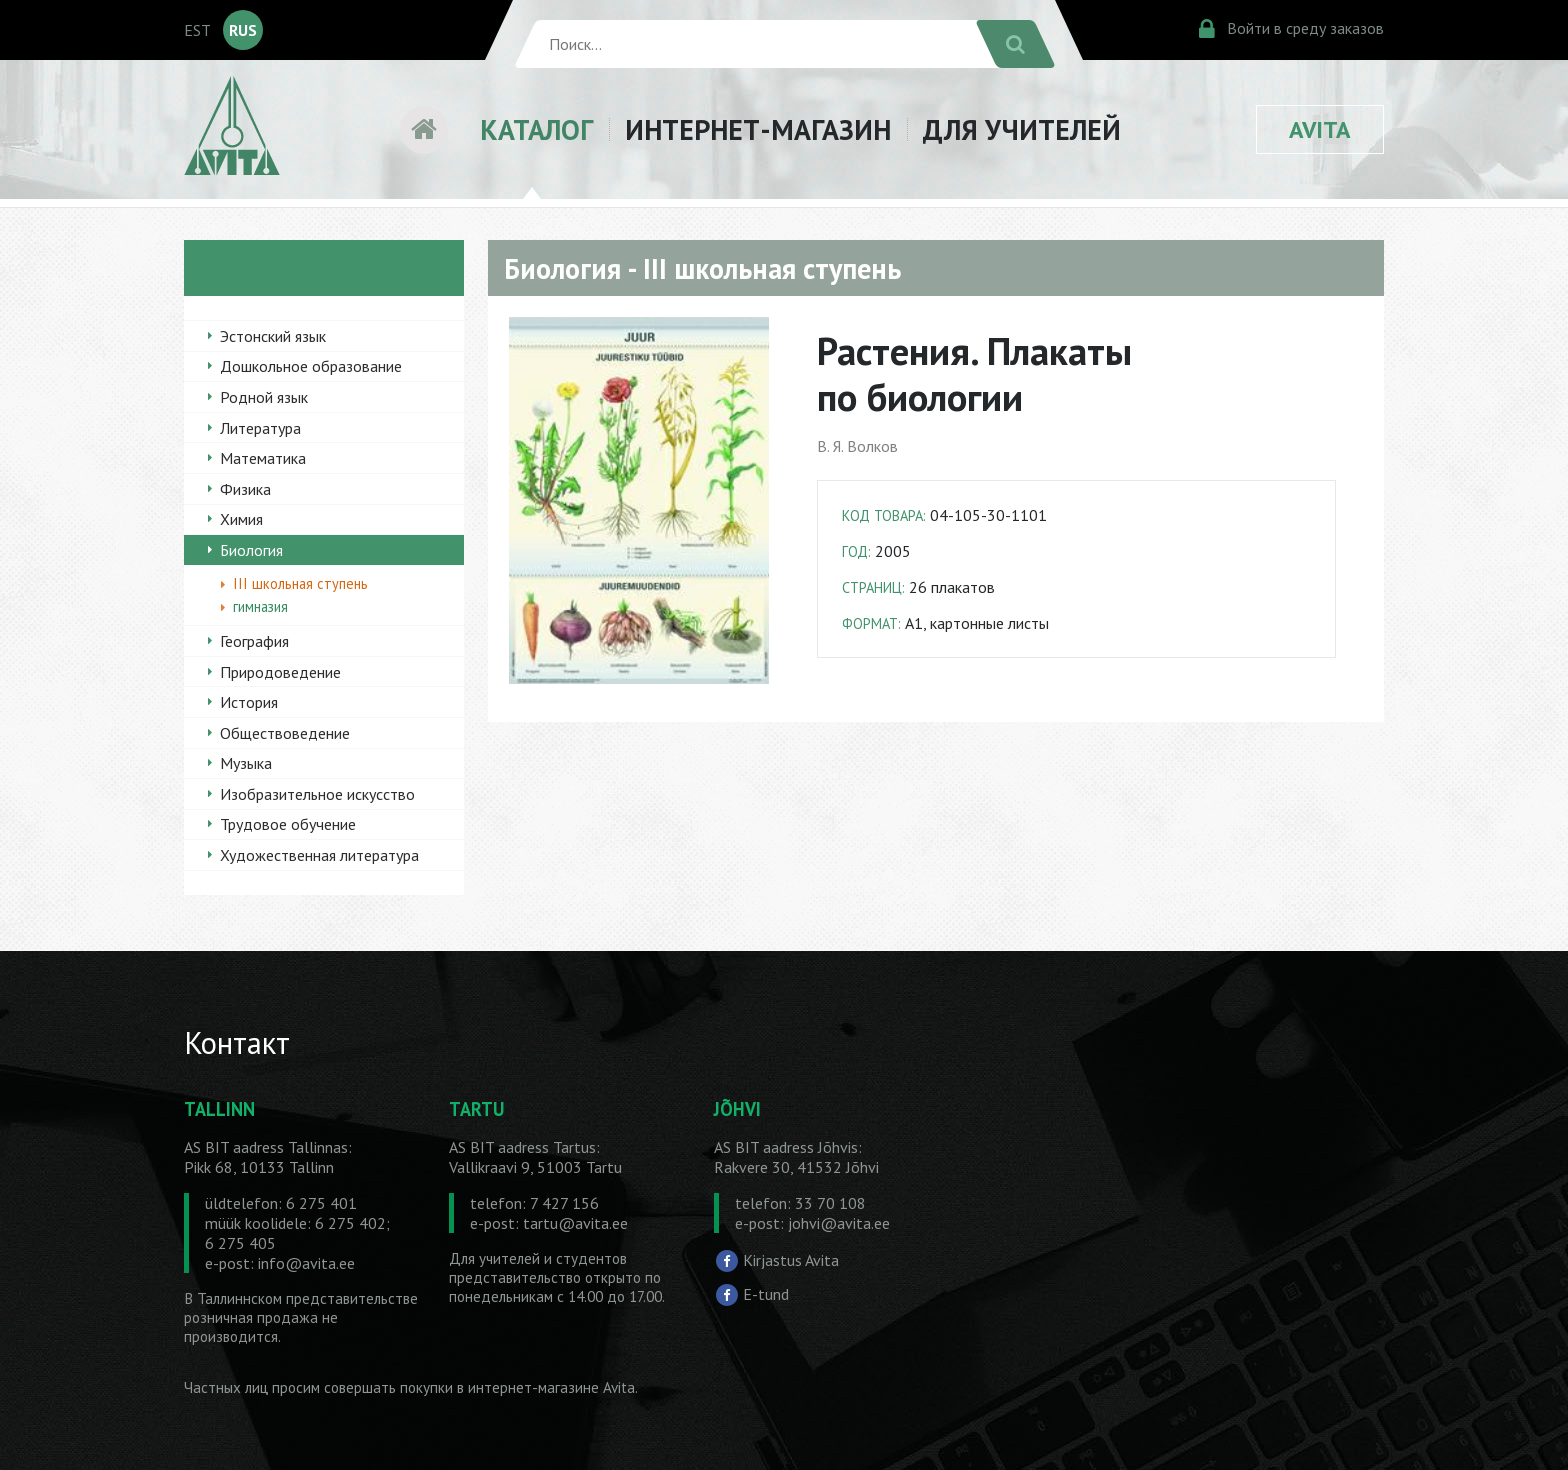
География (254, 641)
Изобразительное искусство (317, 794)
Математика (263, 458)
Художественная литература (319, 855)
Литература (260, 428)
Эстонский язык (273, 336)
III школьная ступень (300, 583)
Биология (251, 550)
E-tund (766, 1294)
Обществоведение (285, 733)
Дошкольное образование (311, 366)
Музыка (246, 763)
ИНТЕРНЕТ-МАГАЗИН (758, 129)
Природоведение (280, 672)
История (249, 702)
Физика (245, 489)
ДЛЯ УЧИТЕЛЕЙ (1022, 129)
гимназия (260, 606)
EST (197, 30)
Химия (241, 519)
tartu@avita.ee (575, 1223)
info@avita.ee (306, 1263)
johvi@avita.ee (839, 1223)
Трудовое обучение (288, 824)
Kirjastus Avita (791, 1260)
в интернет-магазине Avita (546, 1387)
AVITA (1320, 129)
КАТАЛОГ (536, 129)
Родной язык (264, 397)
